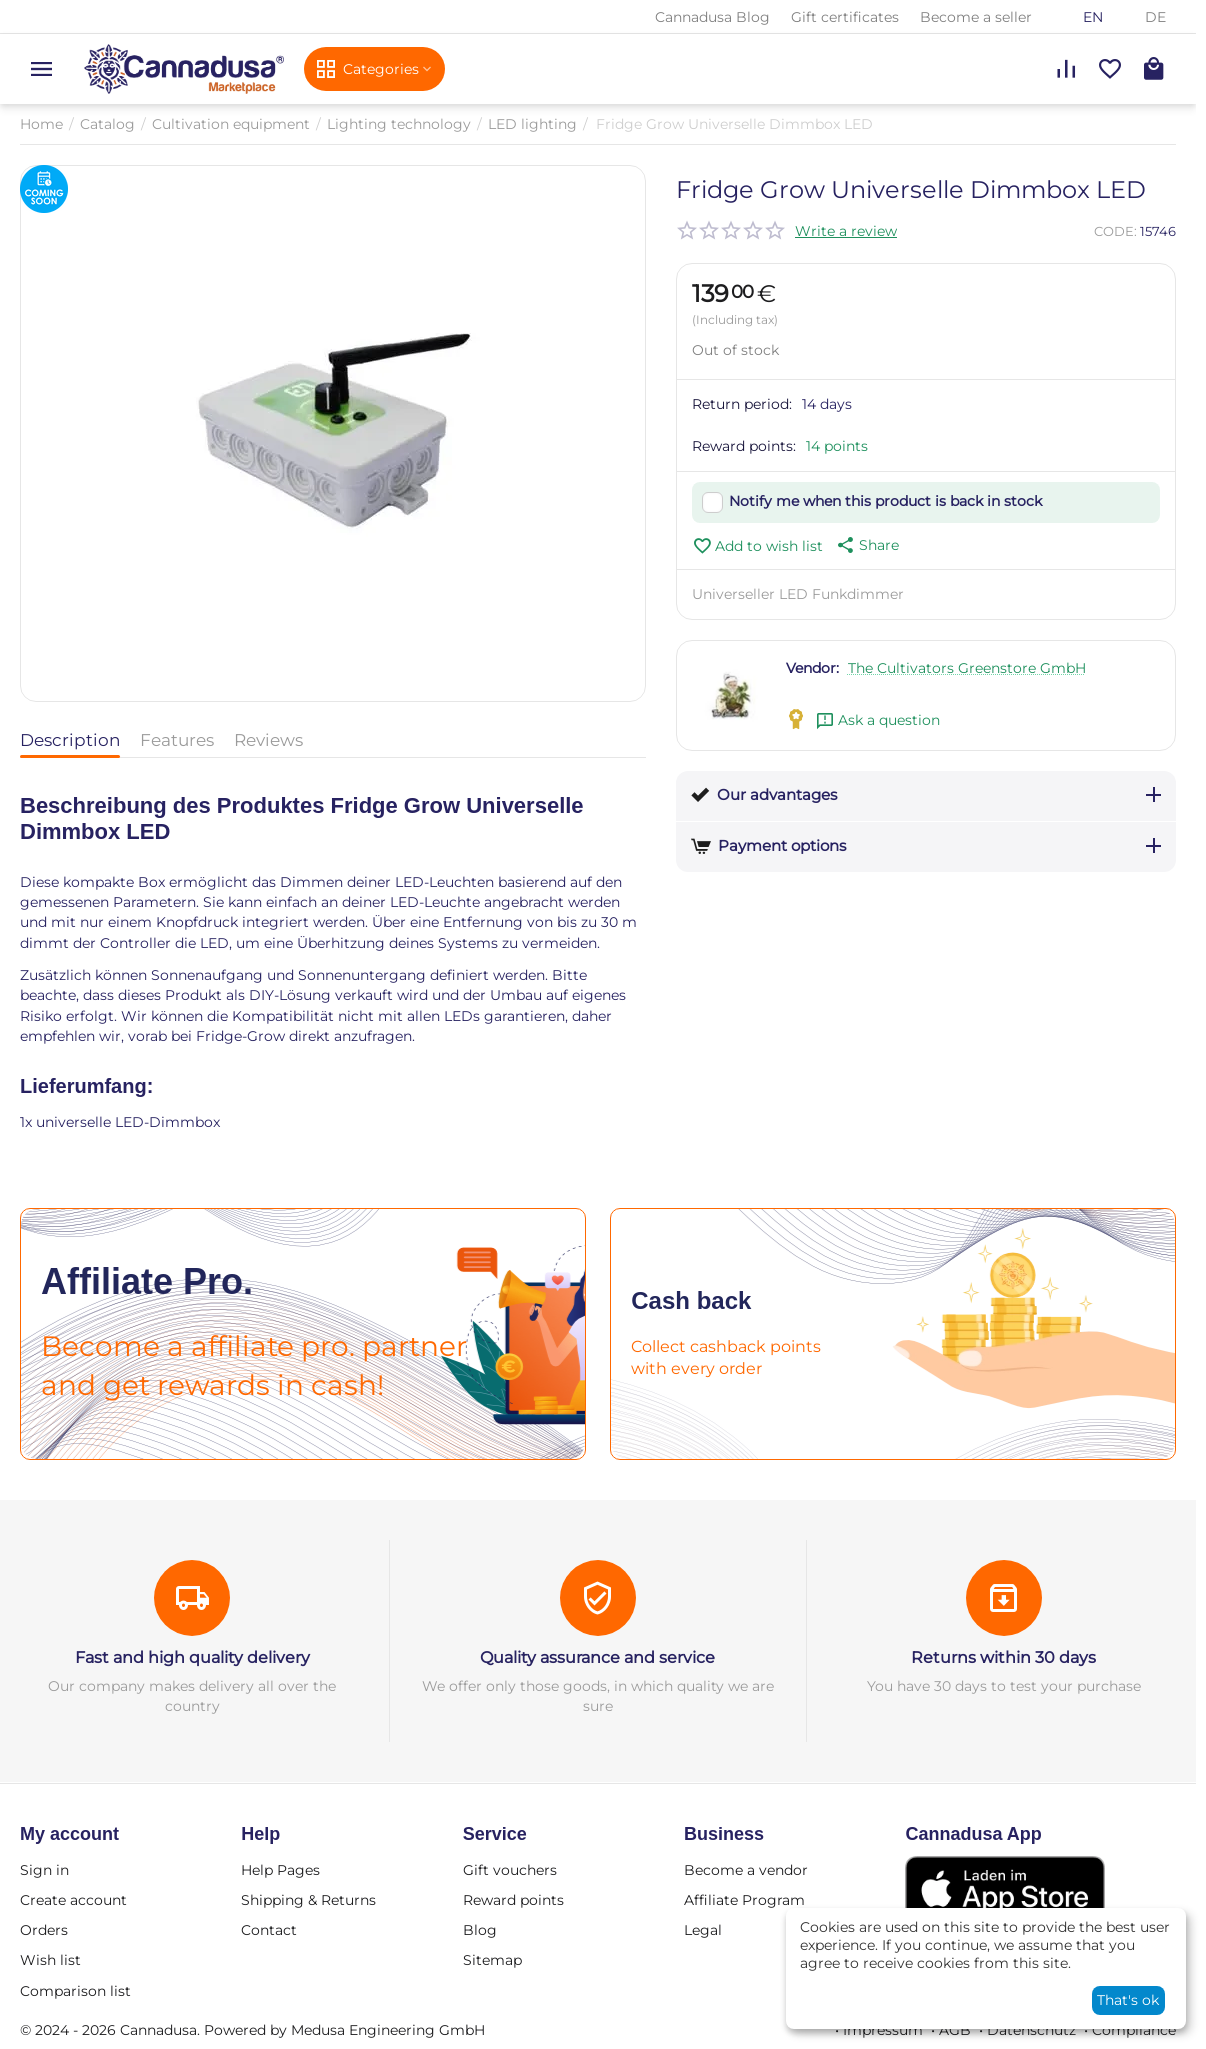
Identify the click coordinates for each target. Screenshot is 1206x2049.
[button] (866, 545)
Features (177, 740)
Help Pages (280, 1870)
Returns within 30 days (1003, 1657)
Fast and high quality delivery (192, 1657)
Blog (480, 1930)
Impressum (883, 2030)
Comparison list (75, 1991)
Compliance (1134, 2030)
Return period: (742, 404)
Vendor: (812, 668)
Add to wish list (757, 546)
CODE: (1115, 231)
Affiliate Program (744, 1900)
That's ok (1128, 2000)
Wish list (50, 1960)
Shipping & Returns (308, 1900)
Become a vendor (746, 1870)
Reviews (268, 740)
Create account (73, 1900)
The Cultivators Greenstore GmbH (967, 668)
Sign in (44, 1870)
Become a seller (976, 17)
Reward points (513, 1900)
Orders (44, 1930)
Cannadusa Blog (712, 17)
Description (70, 740)
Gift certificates (845, 17)
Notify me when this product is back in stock (885, 501)
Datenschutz (1031, 2030)
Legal (703, 1930)
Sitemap (492, 1960)
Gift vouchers (510, 1870)
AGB (955, 2030)
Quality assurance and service (597, 1657)
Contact (269, 1930)
